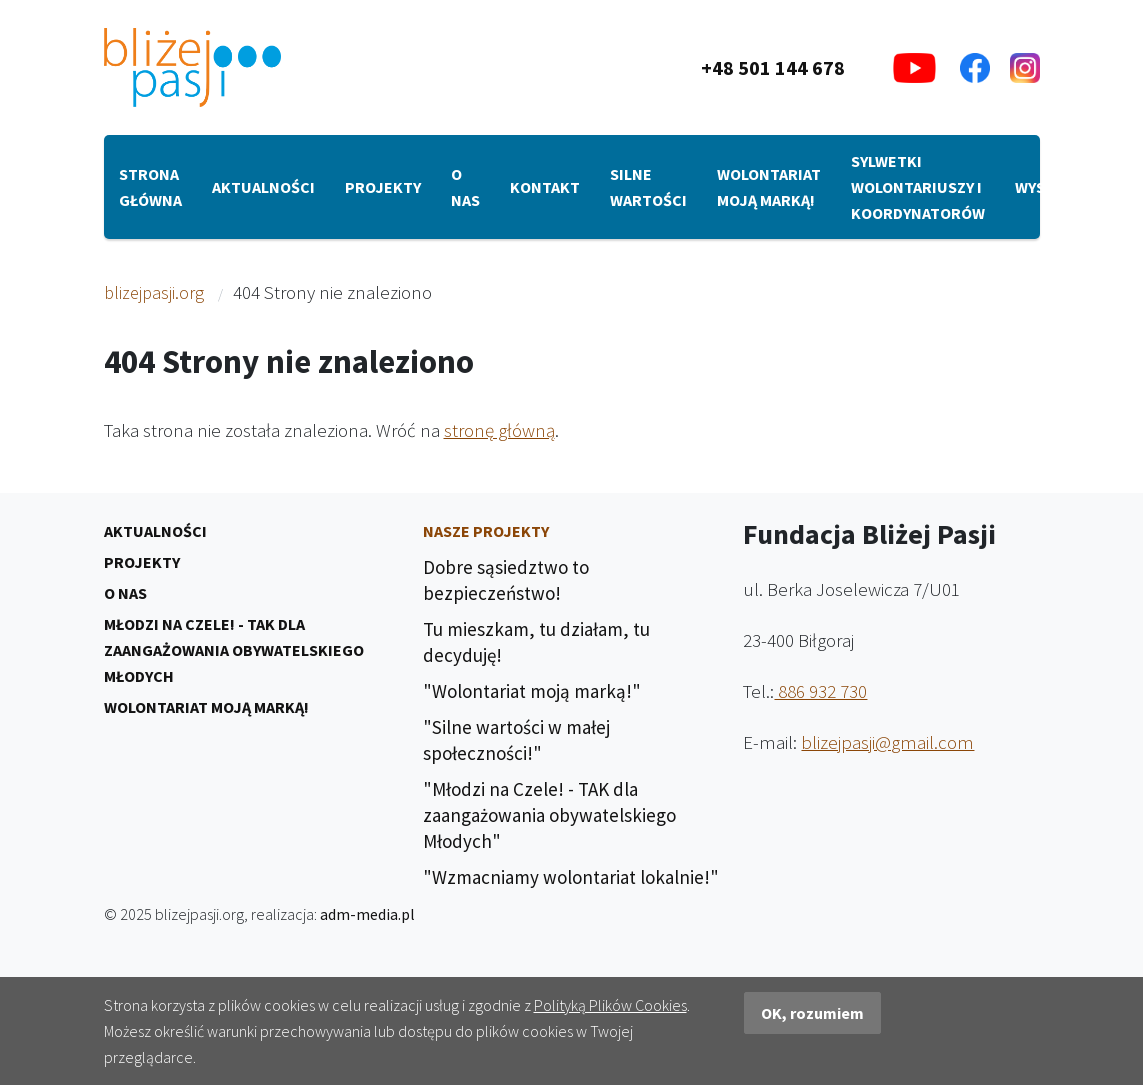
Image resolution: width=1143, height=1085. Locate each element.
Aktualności (263, 187)
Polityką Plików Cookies (610, 1005)
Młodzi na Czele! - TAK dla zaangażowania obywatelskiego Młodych (234, 650)
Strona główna (150, 187)
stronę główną (499, 430)
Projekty (383, 187)
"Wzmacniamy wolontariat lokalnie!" (571, 877)
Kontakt (545, 187)
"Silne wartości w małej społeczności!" (516, 740)
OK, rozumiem (812, 1013)
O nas (465, 187)
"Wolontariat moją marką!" (532, 691)
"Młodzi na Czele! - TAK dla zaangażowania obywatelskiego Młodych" (549, 815)
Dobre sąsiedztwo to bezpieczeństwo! (506, 580)
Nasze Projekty (486, 531)
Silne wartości (648, 187)
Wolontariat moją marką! (769, 187)
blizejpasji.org (154, 292)
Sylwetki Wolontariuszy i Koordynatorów (918, 187)
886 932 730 (820, 691)
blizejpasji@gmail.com (887, 742)
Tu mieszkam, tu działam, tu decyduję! (536, 642)
